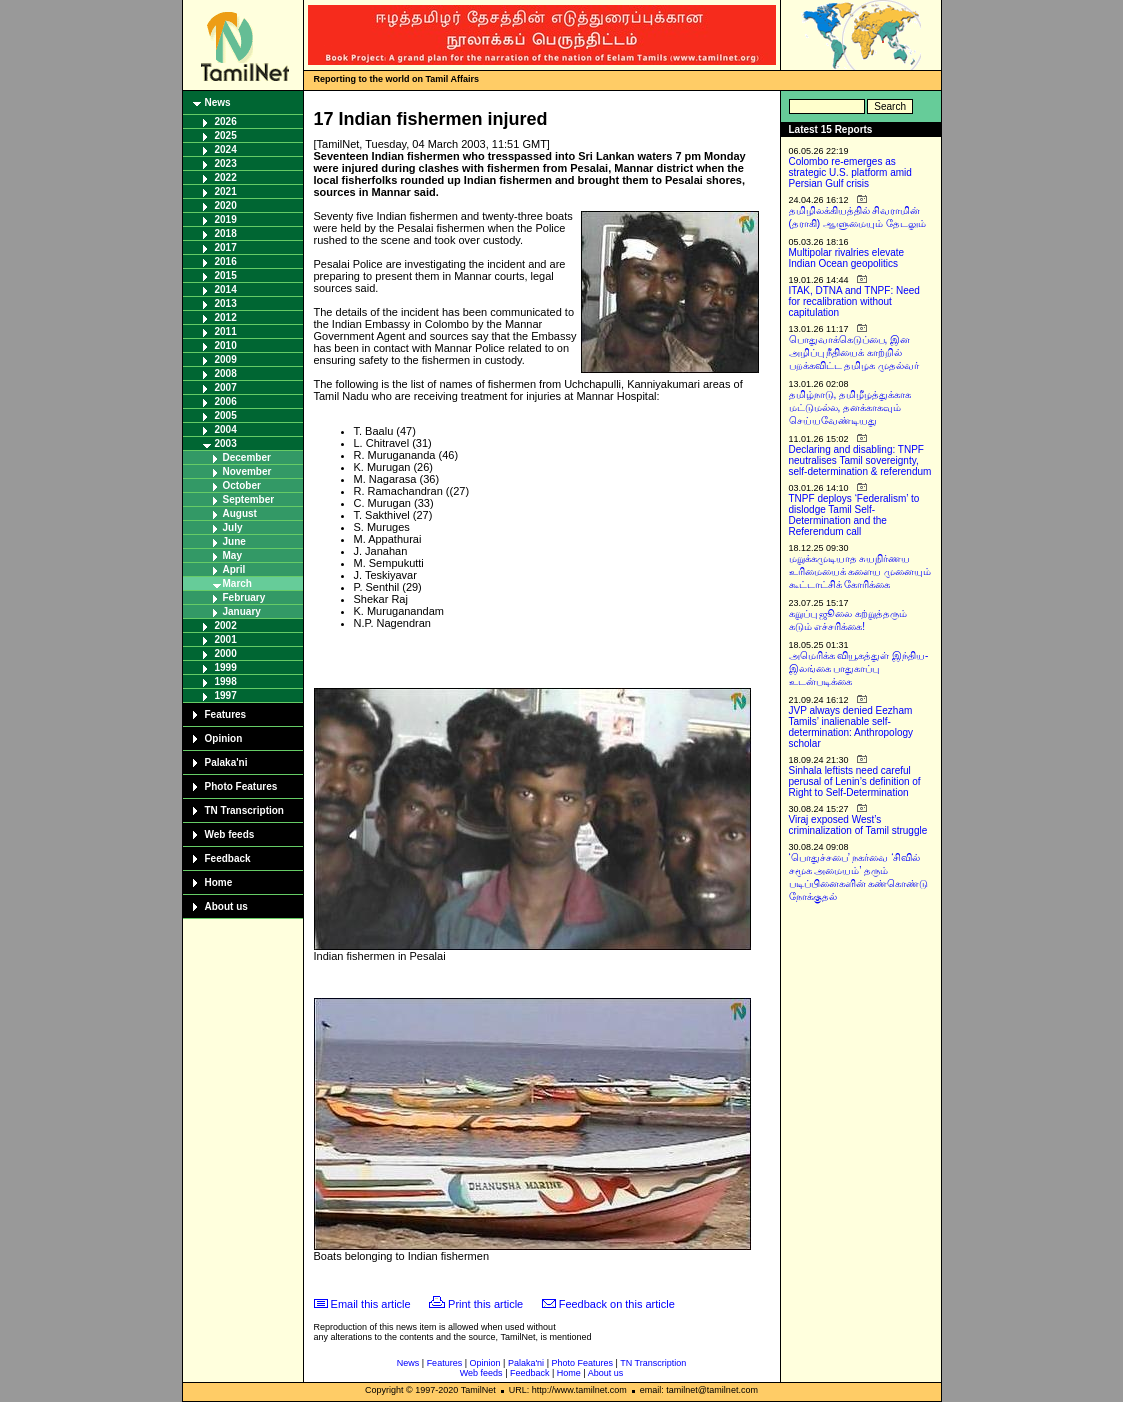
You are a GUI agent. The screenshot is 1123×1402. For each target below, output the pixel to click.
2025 (226, 135)
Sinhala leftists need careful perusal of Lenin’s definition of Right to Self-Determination (855, 781)
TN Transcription (244, 810)
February (244, 597)
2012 (226, 317)
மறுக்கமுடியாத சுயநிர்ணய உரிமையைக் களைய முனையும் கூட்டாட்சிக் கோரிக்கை (860, 571)
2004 (226, 429)
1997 (226, 695)
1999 (226, 667)
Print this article (485, 1304)
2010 (226, 345)
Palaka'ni (226, 762)
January (242, 611)
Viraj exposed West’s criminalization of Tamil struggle (858, 825)
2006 (226, 401)
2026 (226, 121)
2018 (226, 233)
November (247, 471)
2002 (226, 625)
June (234, 541)
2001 (226, 639)
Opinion (224, 738)
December (247, 457)
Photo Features (241, 786)
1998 (226, 681)
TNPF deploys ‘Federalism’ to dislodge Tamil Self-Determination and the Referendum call (854, 515)
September (249, 499)
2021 (226, 191)
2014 (226, 289)
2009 (226, 359)
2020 (226, 205)
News (218, 102)
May (232, 555)
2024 (226, 149)
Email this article (371, 1304)
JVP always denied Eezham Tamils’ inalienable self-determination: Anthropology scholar (851, 727)
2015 (226, 275)
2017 (226, 247)
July (233, 527)
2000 (226, 653)
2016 (226, 261)
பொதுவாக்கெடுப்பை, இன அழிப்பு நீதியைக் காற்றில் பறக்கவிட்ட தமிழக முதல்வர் (854, 352)
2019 (226, 219)
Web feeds (230, 834)
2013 (226, 303)
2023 (226, 163)
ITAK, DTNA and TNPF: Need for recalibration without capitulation (854, 301)
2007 (226, 387)
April (234, 569)
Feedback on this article (617, 1304)
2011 (226, 331)
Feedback (228, 858)
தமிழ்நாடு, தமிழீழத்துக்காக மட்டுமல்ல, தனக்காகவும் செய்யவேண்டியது (850, 407)
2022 (226, 177)
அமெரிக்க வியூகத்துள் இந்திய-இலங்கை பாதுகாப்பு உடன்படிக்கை (859, 668)
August (240, 513)
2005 (226, 415)
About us (226, 906)
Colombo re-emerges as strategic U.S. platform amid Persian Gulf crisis (850, 172)
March (237, 583)
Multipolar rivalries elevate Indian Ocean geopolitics (847, 258)
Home (219, 882)
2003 (226, 443)
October (242, 485)
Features (226, 714)
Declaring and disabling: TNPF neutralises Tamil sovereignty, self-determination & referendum (860, 460)
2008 (226, 373)
